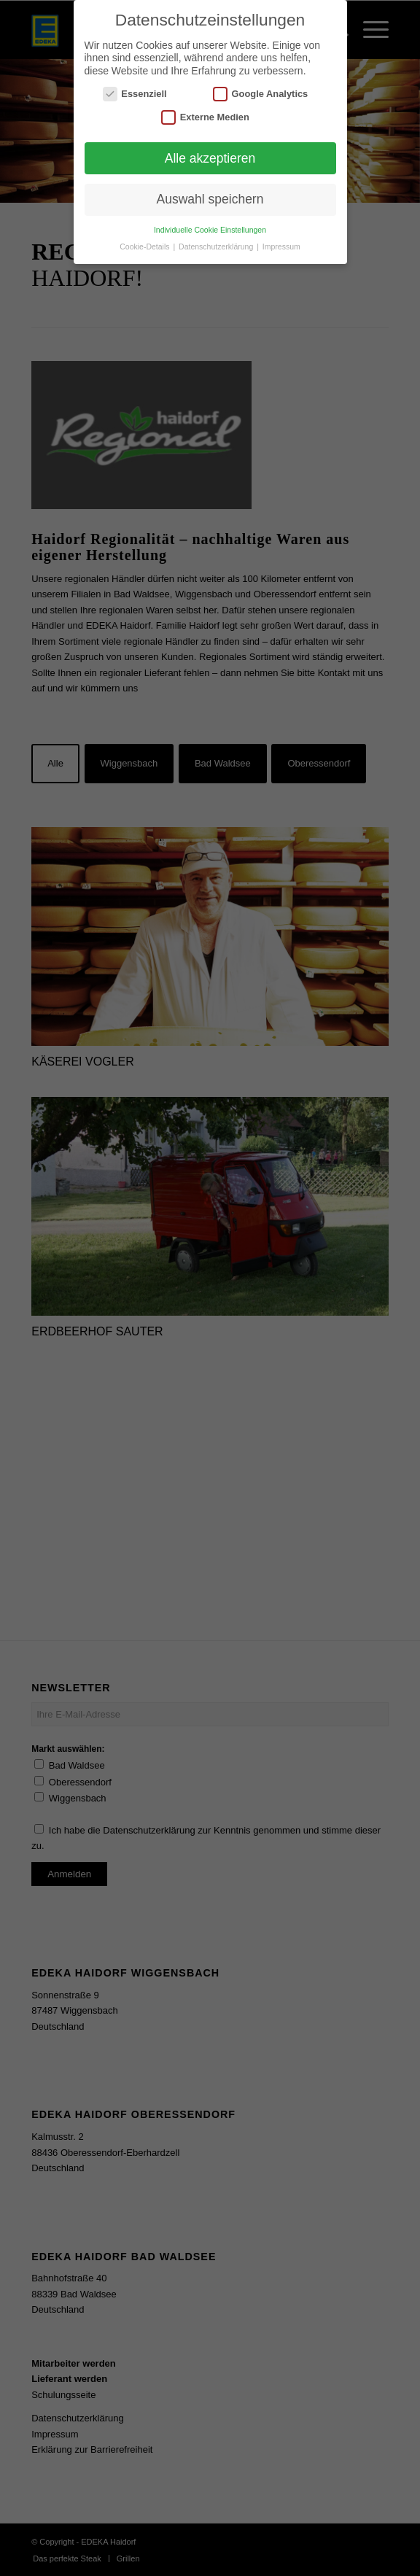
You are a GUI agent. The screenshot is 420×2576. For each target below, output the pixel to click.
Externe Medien (205, 117)
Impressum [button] (281, 246)
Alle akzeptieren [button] (210, 158)
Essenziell (135, 94)
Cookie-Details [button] (145, 246)
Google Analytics (260, 94)
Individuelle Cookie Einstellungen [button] (210, 229)
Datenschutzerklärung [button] (217, 246)
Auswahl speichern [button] (210, 199)
